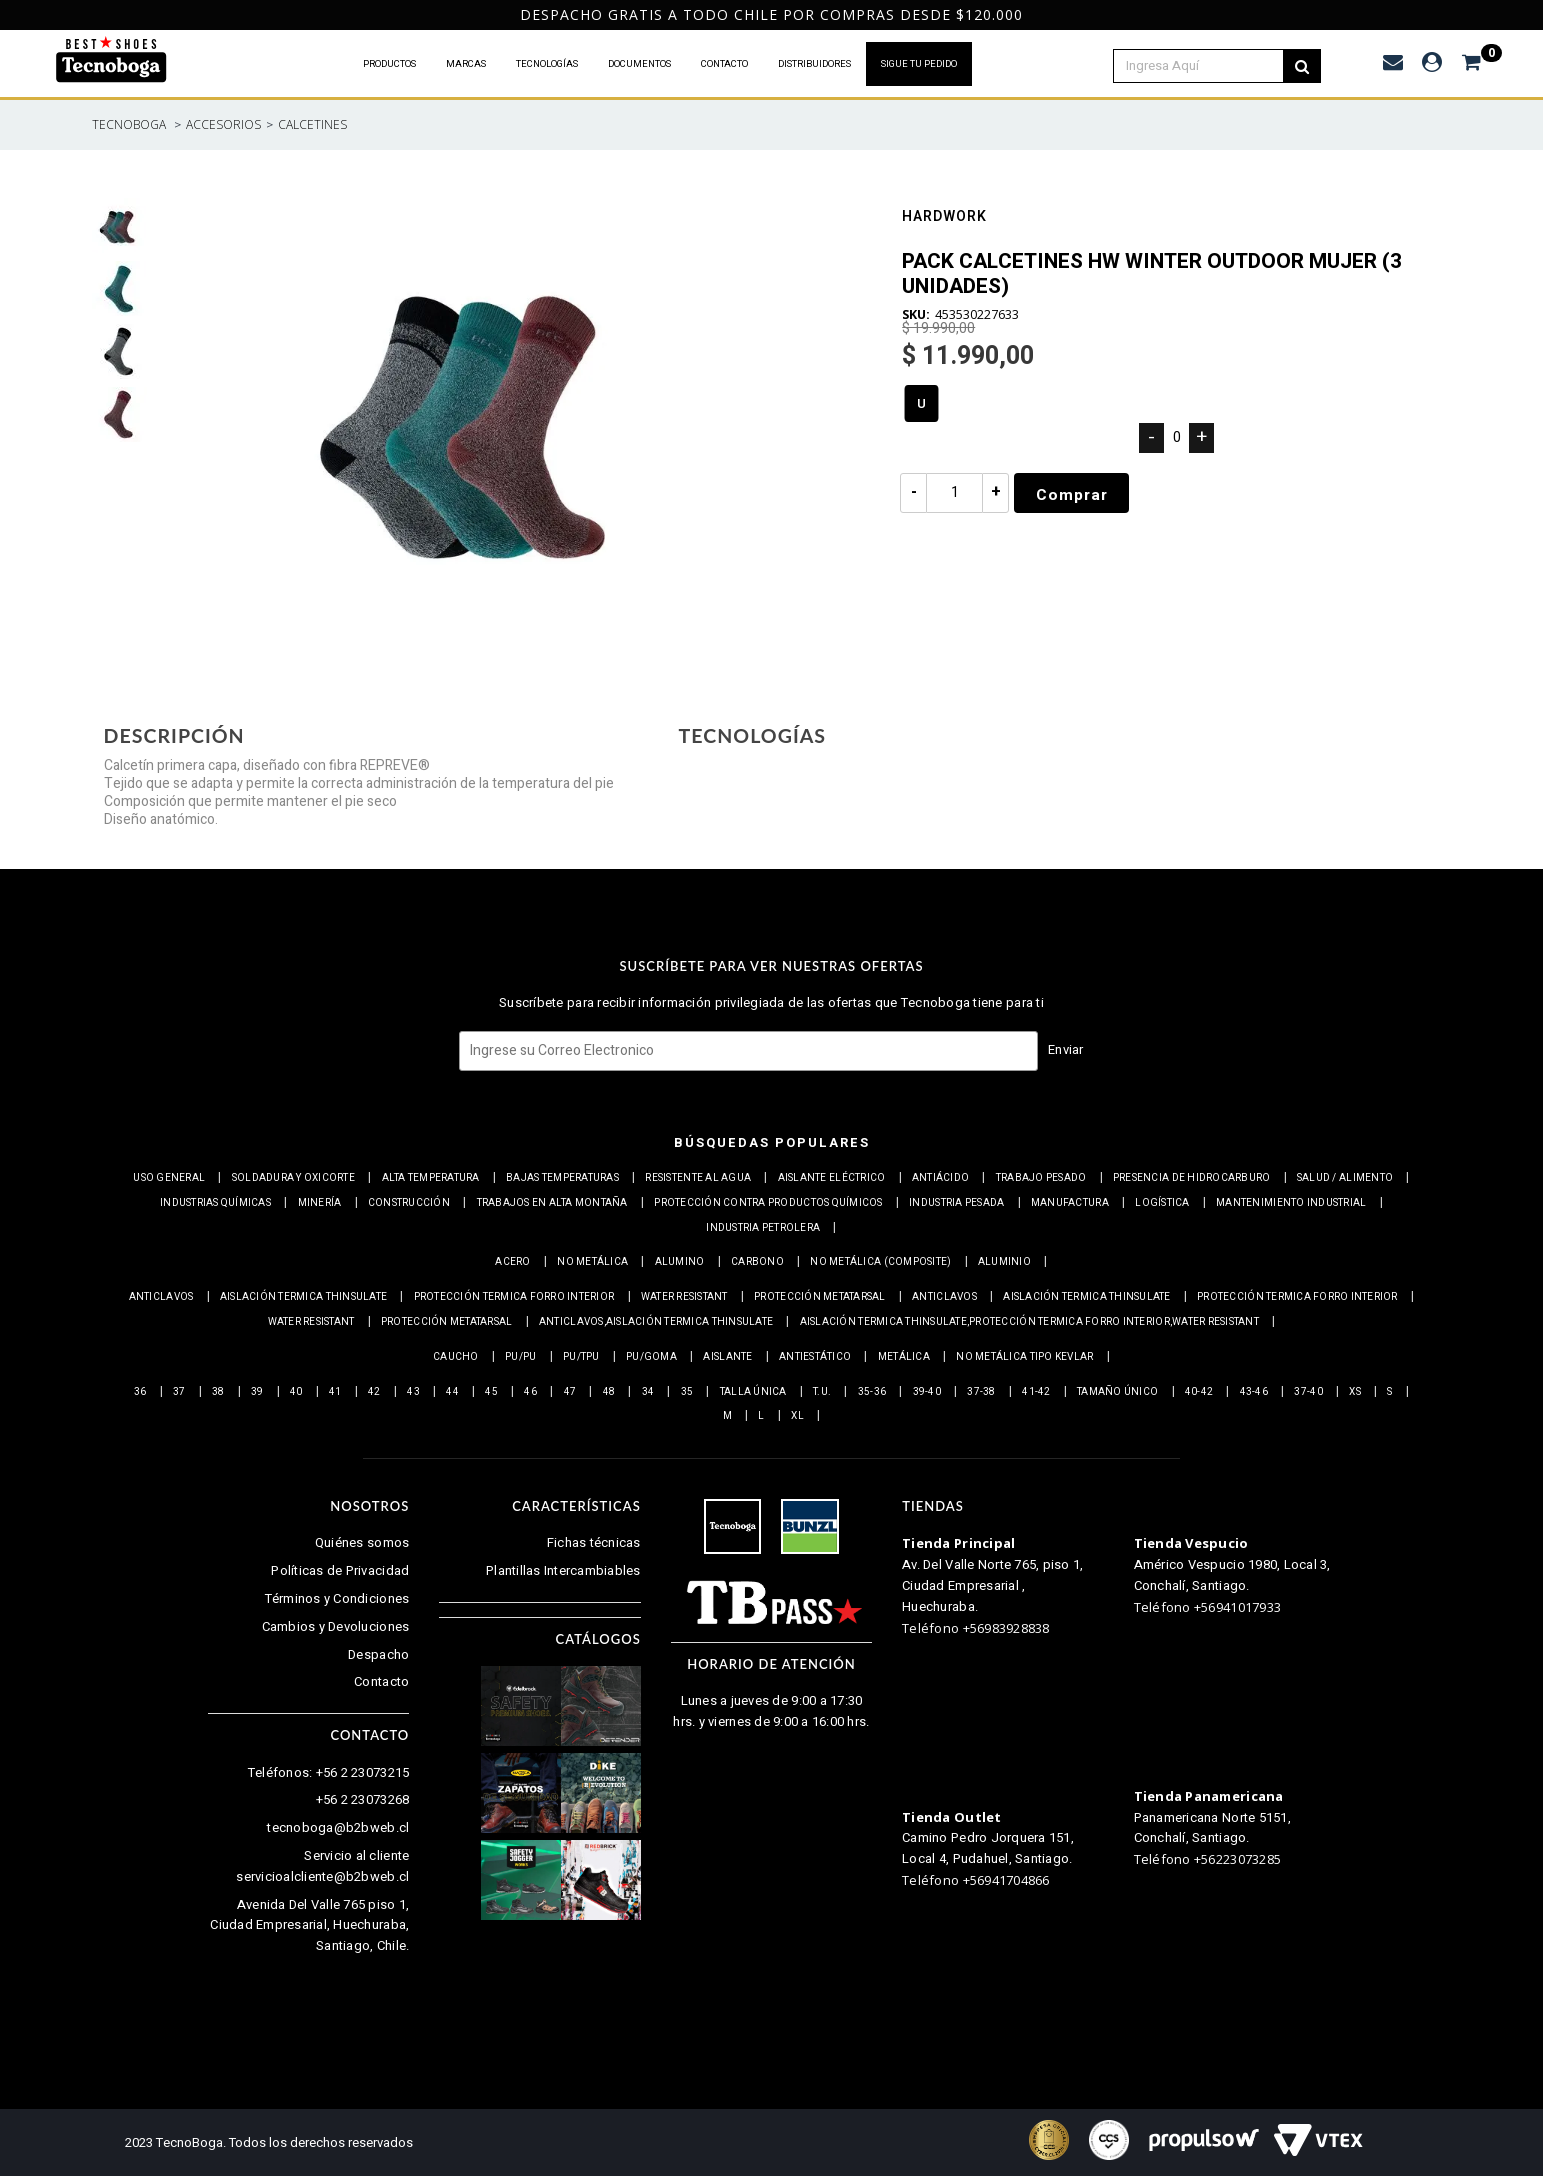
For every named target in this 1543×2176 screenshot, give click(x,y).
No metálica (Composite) (880, 1262)
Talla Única (753, 1392)
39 (257, 1392)
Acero (512, 1262)
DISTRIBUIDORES (814, 64)
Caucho (456, 1357)
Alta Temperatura (431, 1178)
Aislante (727, 1357)
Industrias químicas (215, 1203)
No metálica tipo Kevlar (1024, 1357)
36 (140, 1392)
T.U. (822, 1392)
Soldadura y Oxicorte (293, 1178)
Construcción (409, 1203)
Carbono (757, 1262)
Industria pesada (956, 1203)
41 (335, 1392)
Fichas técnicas (594, 1542)
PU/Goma (651, 1357)
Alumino (680, 1262)
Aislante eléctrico (832, 1178)
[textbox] (1209, 66)
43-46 (1254, 1392)
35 (687, 1392)
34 (648, 1392)
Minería (320, 1203)
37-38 (981, 1392)
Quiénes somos (362, 1542)
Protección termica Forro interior (514, 1297)
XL (797, 1416)
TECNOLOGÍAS (547, 64)
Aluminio (1004, 1262)
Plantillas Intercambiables (563, 1570)
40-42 (1199, 1392)
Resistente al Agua (698, 1178)
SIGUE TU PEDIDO (919, 64)
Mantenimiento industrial (1291, 1203)
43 (413, 1392)
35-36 (872, 1392)
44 (452, 1392)
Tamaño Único (1117, 1392)
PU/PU (520, 1357)
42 (374, 1392)
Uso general (169, 1178)
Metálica (904, 1357)
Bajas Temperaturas (562, 1178)
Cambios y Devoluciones (336, 1626)
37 (179, 1392)
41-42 (1036, 1392)
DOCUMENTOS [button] (639, 64)
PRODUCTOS (389, 64)
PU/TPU (581, 1357)
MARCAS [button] (466, 64)
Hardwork (944, 218)
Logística (1162, 1203)
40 (296, 1392)
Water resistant (684, 1297)
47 (570, 1392)
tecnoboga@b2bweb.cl (338, 1827)
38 (218, 1392)
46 (530, 1392)
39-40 (927, 1392)
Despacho (378, 1654)
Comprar (1072, 495)
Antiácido (940, 1178)
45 (491, 1392)
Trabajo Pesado (1041, 1178)
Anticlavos (161, 1297)
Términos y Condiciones (337, 1598)
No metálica (592, 1262)
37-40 (1308, 1392)
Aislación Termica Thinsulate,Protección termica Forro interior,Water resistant (1029, 1322)
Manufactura (1070, 1203)
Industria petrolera (763, 1228)
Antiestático (815, 1357)
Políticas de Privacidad (340, 1570)
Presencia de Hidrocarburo (1192, 1178)
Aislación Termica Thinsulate (303, 1297)
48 (609, 1392)
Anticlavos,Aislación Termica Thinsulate (656, 1322)
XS (1355, 1392)
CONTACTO (724, 64)
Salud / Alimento (1345, 1178)
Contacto (381, 1681)
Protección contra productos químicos (768, 1203)
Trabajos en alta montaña (552, 1203)
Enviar (1066, 1049)
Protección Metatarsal (819, 1297)
